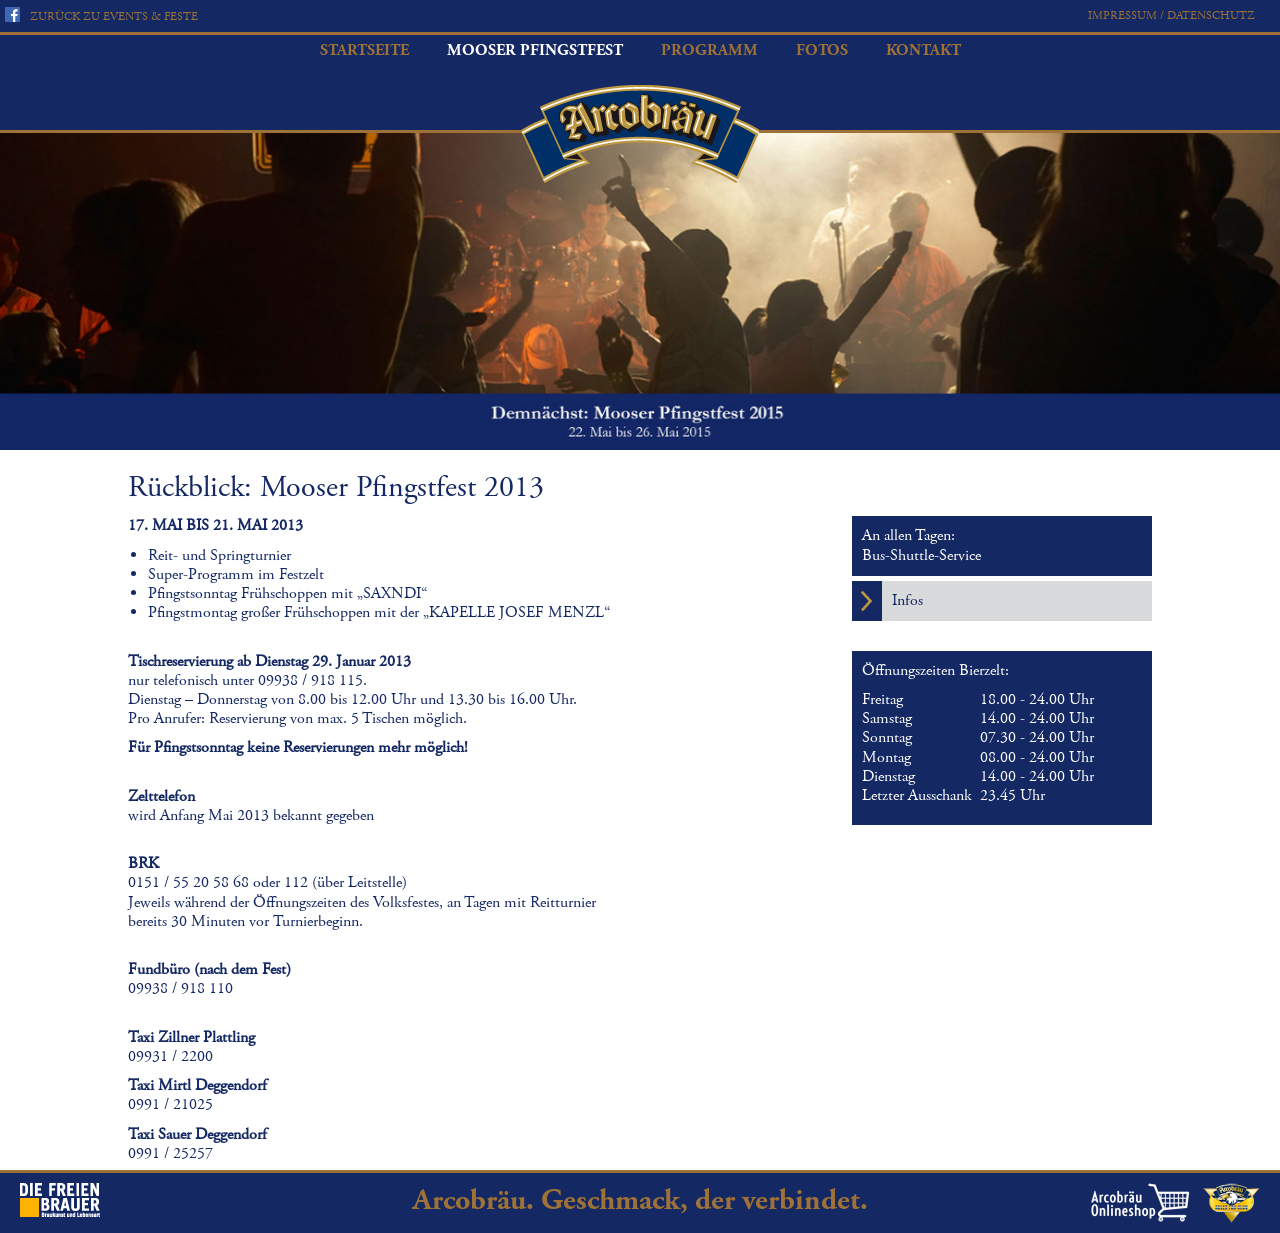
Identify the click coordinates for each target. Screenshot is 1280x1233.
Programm (709, 50)
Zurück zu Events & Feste (114, 16)
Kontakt (923, 50)
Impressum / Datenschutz (1171, 15)
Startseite (364, 50)
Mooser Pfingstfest (535, 50)
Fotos (822, 50)
